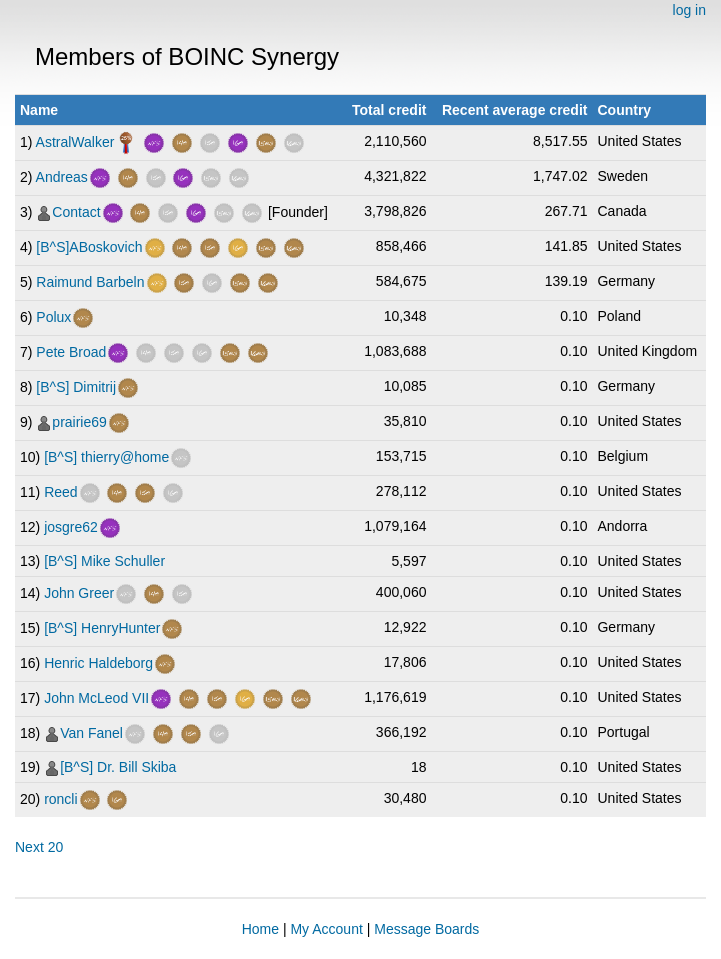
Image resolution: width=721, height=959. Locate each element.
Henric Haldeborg (98, 663)
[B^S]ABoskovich (89, 247)
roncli (60, 799)
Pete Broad (71, 352)
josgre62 (71, 527)
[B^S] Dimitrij (76, 387)
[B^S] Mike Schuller (104, 561)
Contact (76, 212)
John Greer (79, 593)
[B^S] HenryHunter (102, 628)
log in (689, 10)
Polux (53, 317)
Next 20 (39, 847)
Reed (60, 492)
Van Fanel (91, 733)
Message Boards (426, 929)
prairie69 (79, 422)
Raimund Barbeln (90, 282)
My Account (326, 929)
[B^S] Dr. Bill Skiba (118, 767)
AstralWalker (75, 142)
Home (260, 929)
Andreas (62, 177)
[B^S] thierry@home (106, 457)
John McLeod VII (96, 698)
